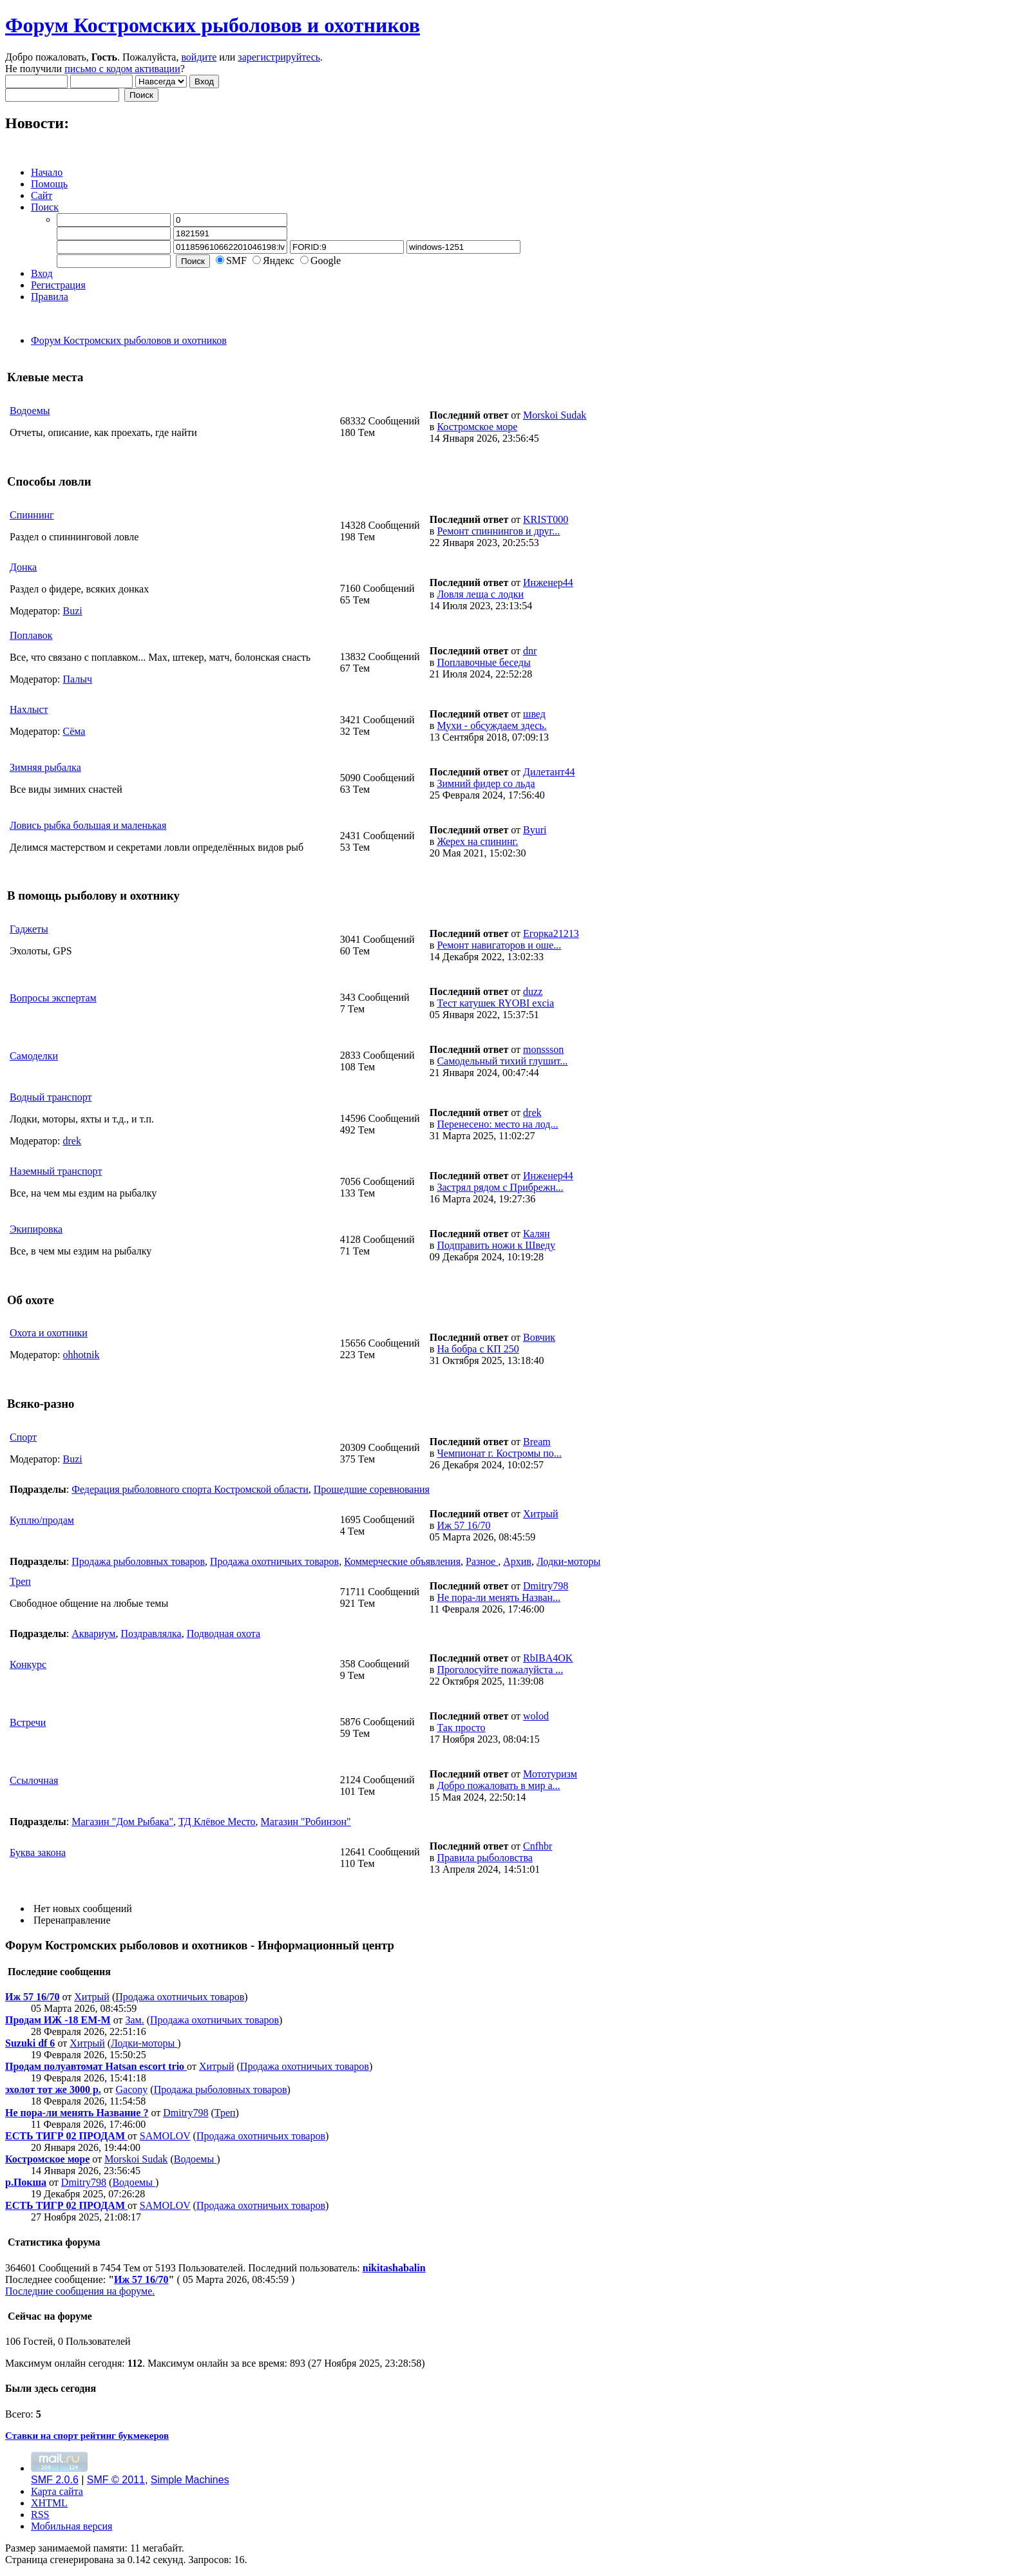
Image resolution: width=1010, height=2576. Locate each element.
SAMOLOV (165, 2135)
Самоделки (34, 1055)
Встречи (28, 1722)
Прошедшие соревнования (372, 1489)
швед (534, 713)
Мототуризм (550, 1773)
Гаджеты (29, 928)
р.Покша (25, 2182)
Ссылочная (34, 1780)
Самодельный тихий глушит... (502, 1061)
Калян (536, 1233)
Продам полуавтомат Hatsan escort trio (96, 2066)
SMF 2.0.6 (55, 2479)
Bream (537, 1441)
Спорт (23, 1437)
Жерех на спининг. (477, 841)
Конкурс (28, 1664)
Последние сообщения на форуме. (80, 2291)
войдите (198, 57)
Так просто (461, 1727)
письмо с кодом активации (122, 68)
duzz (532, 991)
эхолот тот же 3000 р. (53, 2089)
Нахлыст (29, 709)
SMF (236, 260)
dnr (530, 650)
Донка (23, 567)
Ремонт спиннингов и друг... (498, 531)
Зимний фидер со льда (486, 783)
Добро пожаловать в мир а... (498, 1785)
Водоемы (30, 410)
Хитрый (540, 1513)
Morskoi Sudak (554, 415)
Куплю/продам (42, 1520)
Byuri (534, 829)
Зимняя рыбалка (45, 767)
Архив (517, 1561)
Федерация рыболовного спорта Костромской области (190, 1489)
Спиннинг (32, 514)
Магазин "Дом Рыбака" (122, 1821)
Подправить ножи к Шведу (496, 1245)
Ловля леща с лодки (480, 594)
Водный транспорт (51, 1097)
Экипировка (36, 1229)
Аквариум (93, 1633)
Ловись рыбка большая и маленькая (88, 825)
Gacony (132, 2089)
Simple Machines (190, 2479)
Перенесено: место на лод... (497, 1124)
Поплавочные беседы (483, 662)
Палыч (78, 679)
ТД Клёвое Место (217, 1821)
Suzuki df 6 (30, 2043)
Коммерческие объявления (402, 1561)
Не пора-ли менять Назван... (498, 1597)
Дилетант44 (549, 771)
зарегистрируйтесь (279, 57)
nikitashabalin (394, 2267)
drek (72, 1140)
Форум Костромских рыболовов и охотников (212, 25)
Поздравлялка (150, 1633)
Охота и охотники (49, 1332)
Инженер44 (548, 582)
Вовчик (539, 1337)
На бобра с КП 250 (478, 1348)
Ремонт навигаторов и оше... (499, 945)
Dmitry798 (545, 1585)
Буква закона (38, 1852)
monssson (543, 1049)
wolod (536, 1715)
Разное (482, 1561)
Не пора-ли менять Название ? (76, 2112)
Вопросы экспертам (53, 997)
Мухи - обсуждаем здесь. (491, 725)
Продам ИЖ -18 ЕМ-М (58, 2019)
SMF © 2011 (116, 2479)
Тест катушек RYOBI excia (495, 1003)
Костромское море (477, 426)
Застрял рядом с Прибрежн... (500, 1187)
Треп (20, 1581)
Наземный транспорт (56, 1171)
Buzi (72, 610)
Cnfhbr (537, 1846)
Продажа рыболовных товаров (138, 1561)
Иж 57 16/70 (463, 1525)
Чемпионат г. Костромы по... (499, 1453)
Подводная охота (223, 1633)
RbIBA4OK (548, 1658)
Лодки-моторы (568, 1561)
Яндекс (278, 260)
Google (325, 260)
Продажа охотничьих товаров (274, 1561)
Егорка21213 (551, 933)
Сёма (74, 731)
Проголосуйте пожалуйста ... (500, 1669)
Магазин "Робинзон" (306, 1821)
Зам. (134, 2019)
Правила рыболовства (485, 1857)
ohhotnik (81, 1354)
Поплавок (31, 635)
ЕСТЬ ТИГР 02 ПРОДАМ (66, 2135)
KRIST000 (545, 519)
